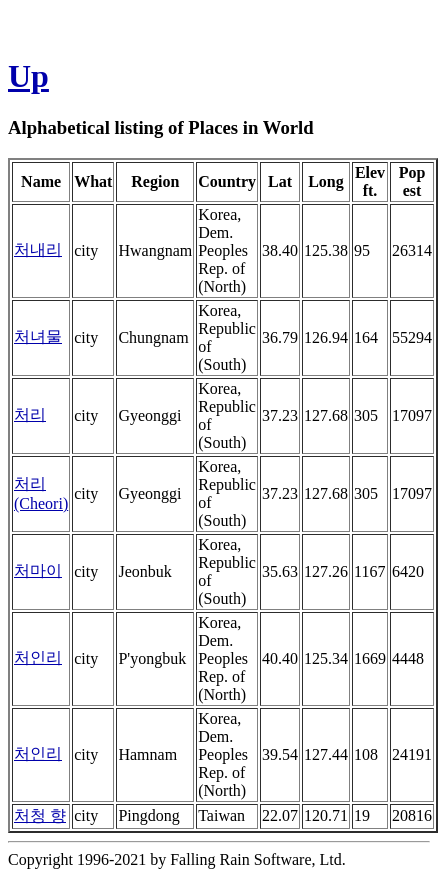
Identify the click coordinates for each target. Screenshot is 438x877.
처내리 (38, 249)
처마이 (38, 570)
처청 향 (40, 815)
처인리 (38, 657)
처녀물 (38, 336)
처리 (30, 414)
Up (28, 76)
